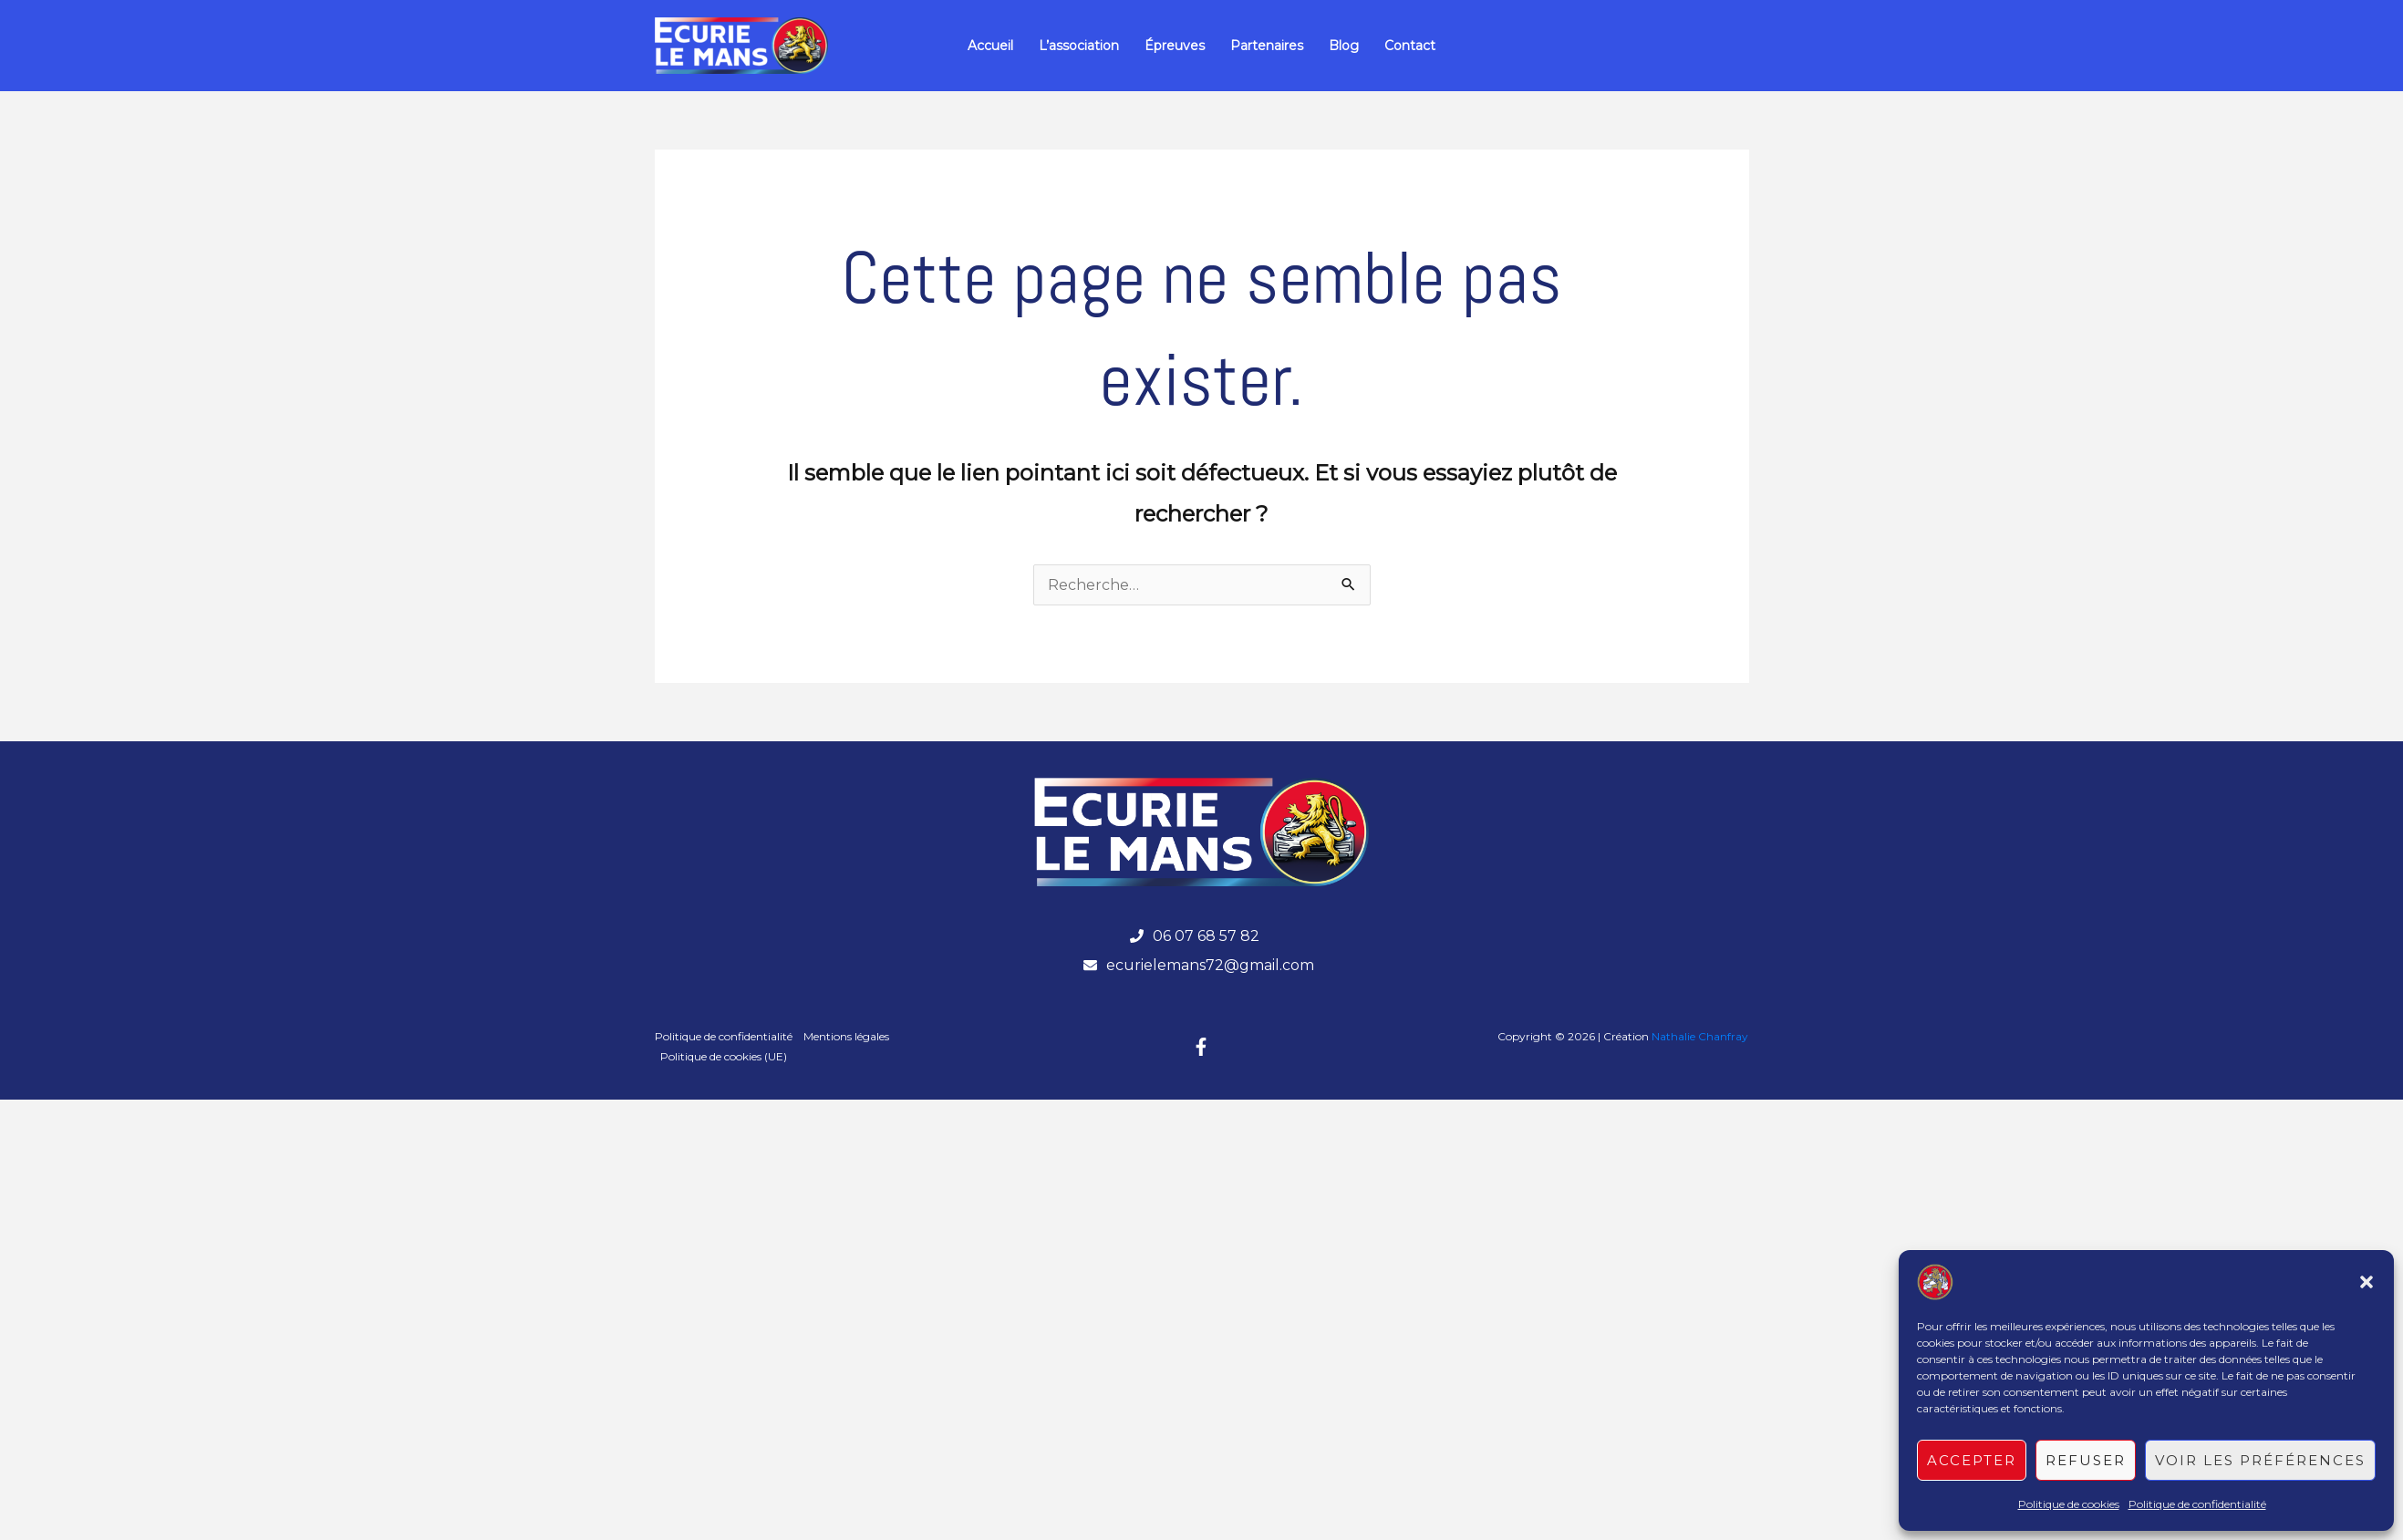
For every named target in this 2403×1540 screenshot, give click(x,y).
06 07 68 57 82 (1206, 936)
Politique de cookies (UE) (723, 1056)
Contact (1409, 45)
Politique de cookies (2068, 1504)
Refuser (2086, 1460)
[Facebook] (1201, 1047)
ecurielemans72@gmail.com (1210, 965)
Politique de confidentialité (2197, 1504)
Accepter (1971, 1460)
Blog (1344, 45)
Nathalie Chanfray (1700, 1036)
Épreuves (1175, 45)
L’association (1079, 45)
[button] (2366, 1282)
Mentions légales (846, 1036)
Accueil (990, 45)
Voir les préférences (2260, 1460)
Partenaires (1266, 45)
